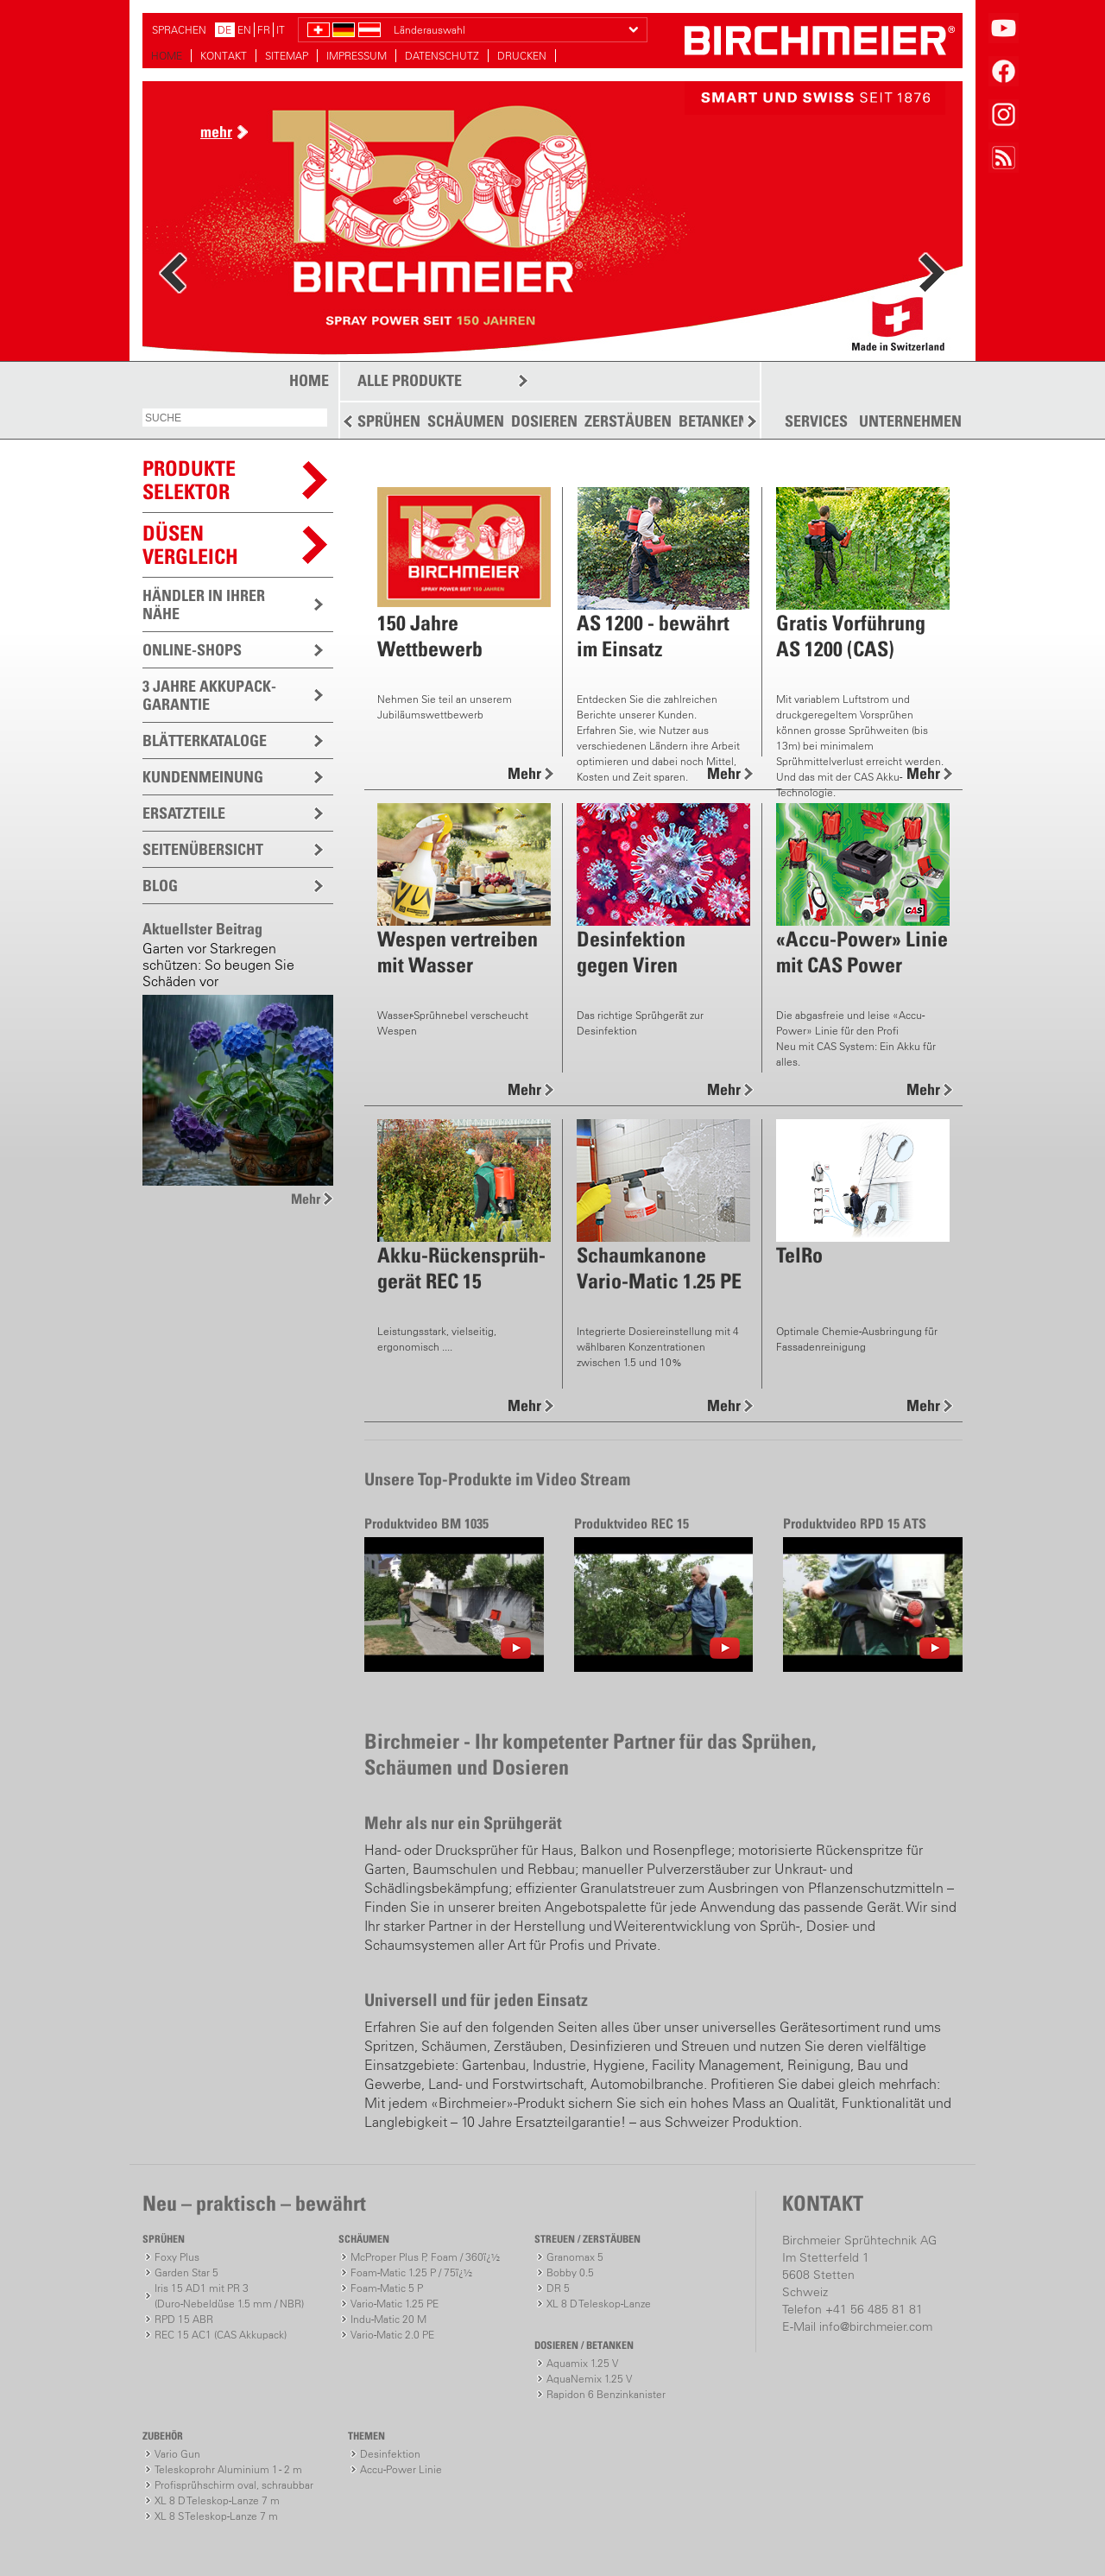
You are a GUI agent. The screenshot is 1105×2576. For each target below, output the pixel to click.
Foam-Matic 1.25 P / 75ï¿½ (411, 2272)
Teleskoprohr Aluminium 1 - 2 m (228, 2469)
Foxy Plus (177, 2256)
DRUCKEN (521, 55)
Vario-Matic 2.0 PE (392, 2334)
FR (263, 29)
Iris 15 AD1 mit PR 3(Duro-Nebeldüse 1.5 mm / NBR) (229, 2296)
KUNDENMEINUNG (202, 777)
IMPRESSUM (356, 55)
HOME (166, 55)
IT (280, 29)
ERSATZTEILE (183, 813)
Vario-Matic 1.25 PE (394, 2303)
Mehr (305, 1198)
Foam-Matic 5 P (386, 2288)
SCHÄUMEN (465, 421)
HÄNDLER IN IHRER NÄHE (203, 604)
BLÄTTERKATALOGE (204, 740)
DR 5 (558, 2288)
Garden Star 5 (186, 2272)
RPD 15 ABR (184, 2319)
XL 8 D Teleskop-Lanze (598, 2303)
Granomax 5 (574, 2256)
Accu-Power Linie (401, 2469)
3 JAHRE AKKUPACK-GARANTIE (209, 695)
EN (244, 29)
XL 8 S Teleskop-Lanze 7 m (216, 2516)
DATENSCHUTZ (442, 55)
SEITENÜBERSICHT (202, 849)
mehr (216, 132)
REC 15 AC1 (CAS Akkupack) (221, 2334)
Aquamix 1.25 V (582, 2363)
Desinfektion (390, 2453)
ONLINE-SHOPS (192, 650)
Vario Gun (177, 2453)
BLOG (160, 886)
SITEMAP (286, 55)
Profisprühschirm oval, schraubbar (234, 2484)
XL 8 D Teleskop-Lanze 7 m (217, 2500)
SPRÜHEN (388, 421)
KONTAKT (223, 55)
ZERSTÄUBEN (628, 421)
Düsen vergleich (190, 544)
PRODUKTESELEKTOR (189, 479)
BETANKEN (713, 421)
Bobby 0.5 (570, 2272)
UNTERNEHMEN (910, 421)
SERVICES (816, 421)
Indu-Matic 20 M (388, 2319)
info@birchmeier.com (875, 2326)
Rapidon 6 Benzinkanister (606, 2394)
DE (224, 29)
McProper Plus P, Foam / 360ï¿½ (425, 2256)
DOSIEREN (544, 421)
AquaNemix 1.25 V (589, 2378)
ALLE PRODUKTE (409, 380)
